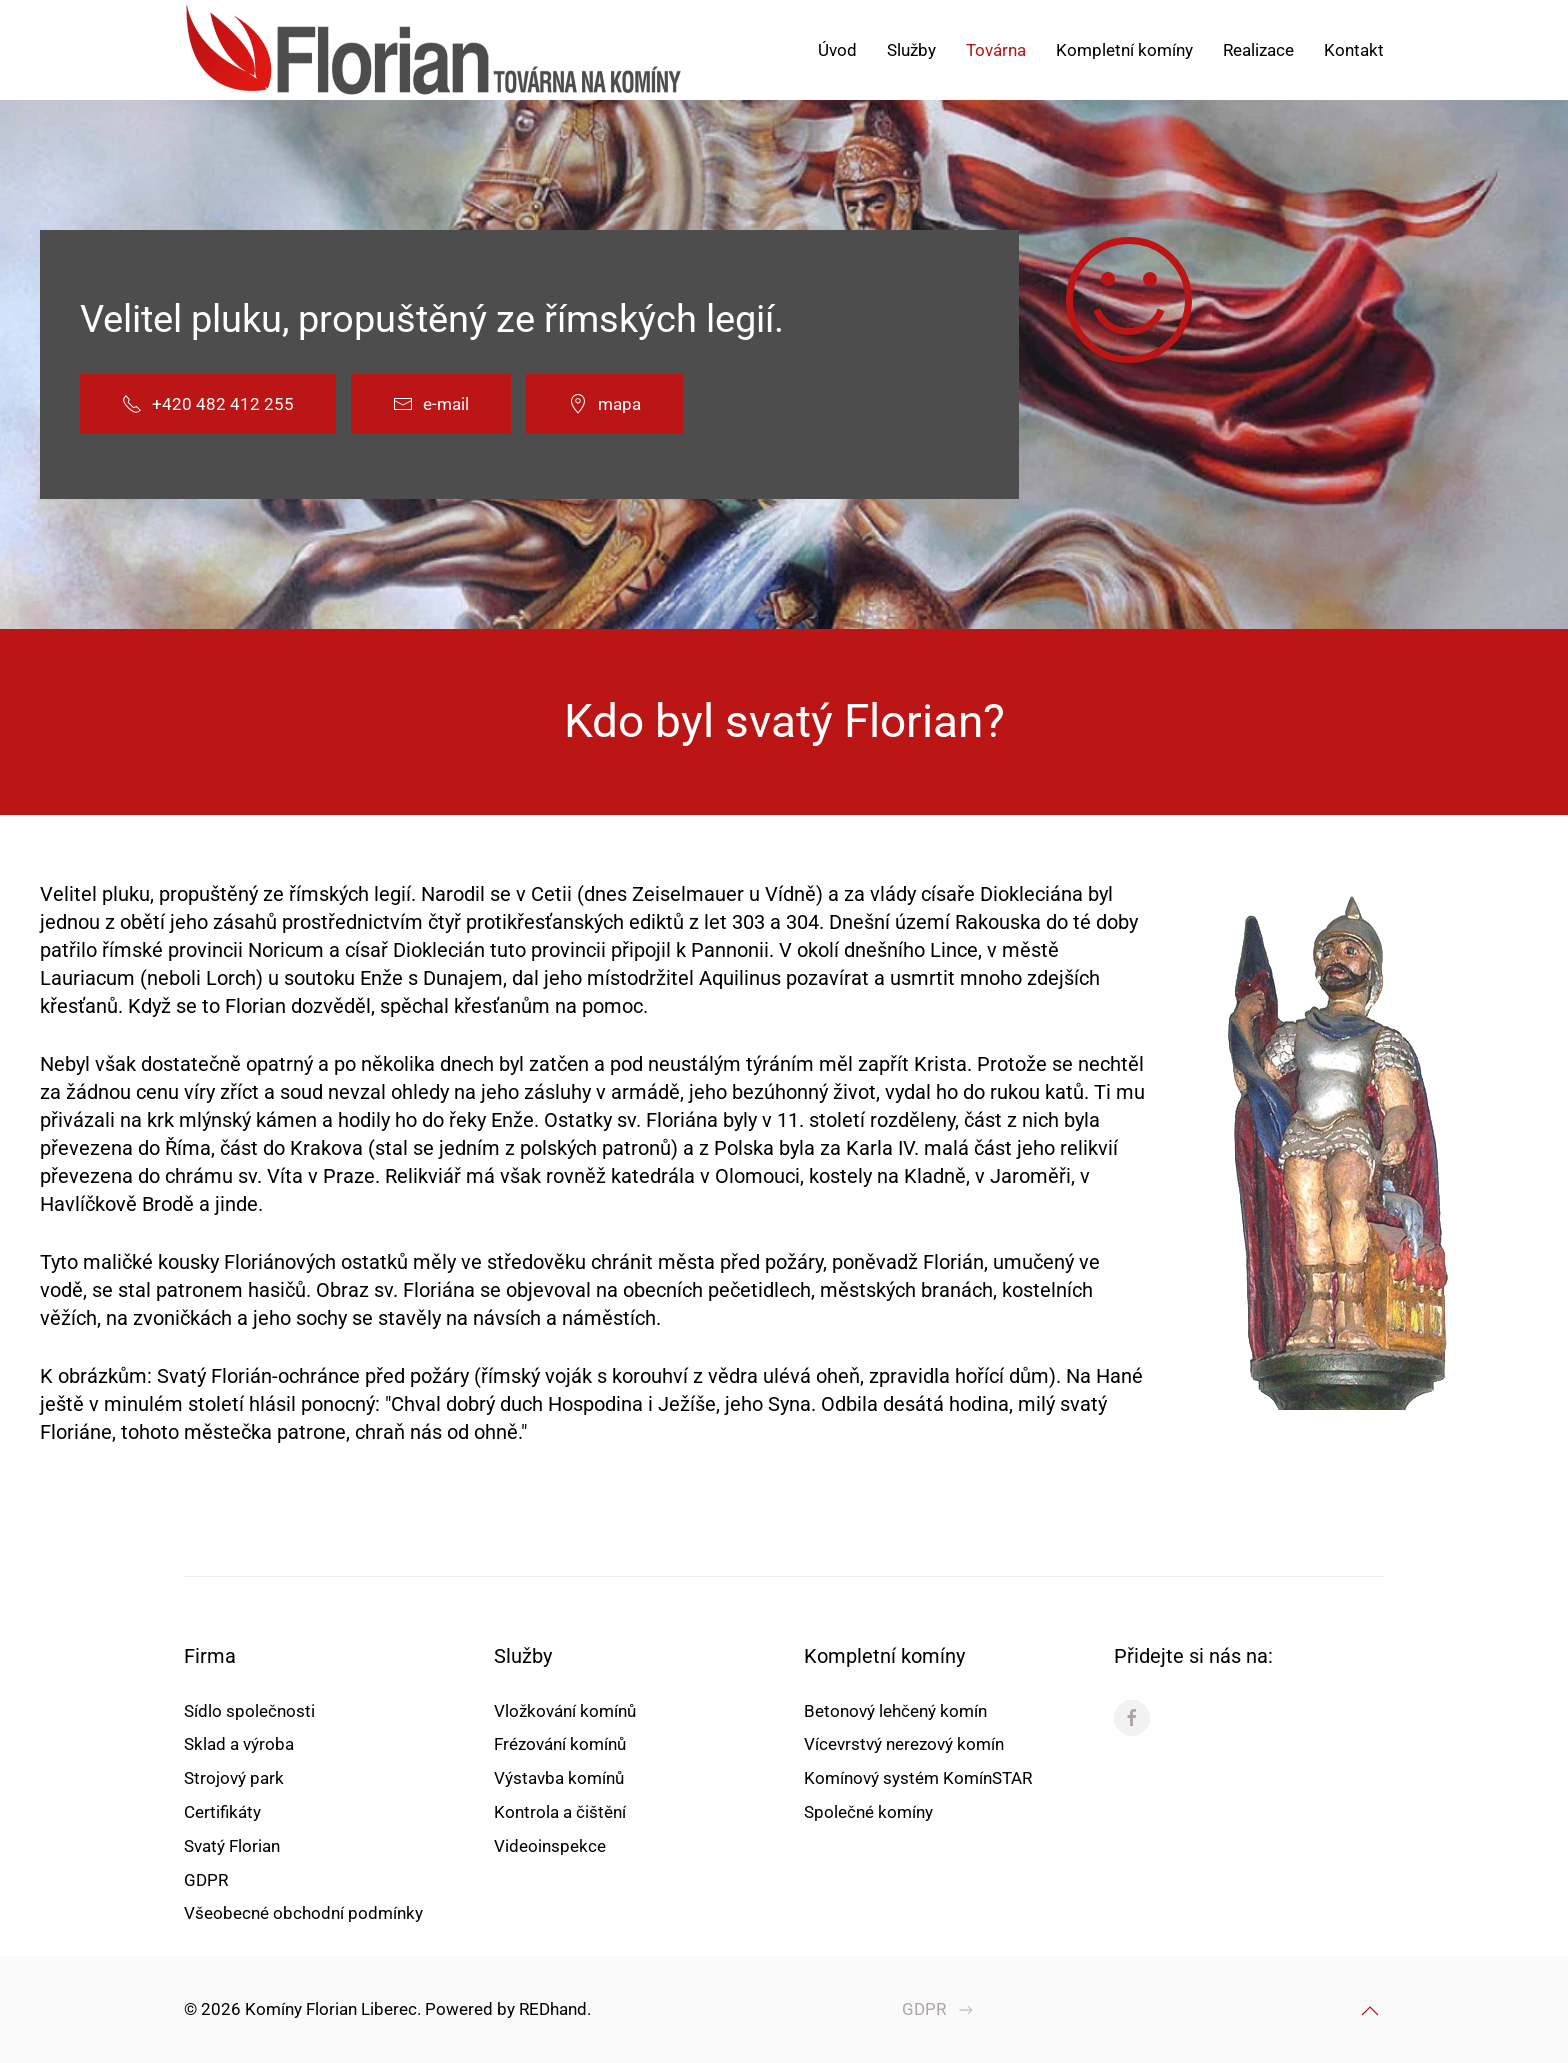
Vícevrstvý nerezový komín (904, 1744)
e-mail (431, 404)
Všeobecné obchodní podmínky (303, 1913)
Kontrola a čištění (560, 1812)
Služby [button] (911, 50)
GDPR (206, 1880)
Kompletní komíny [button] (1124, 50)
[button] (1368, 2011)
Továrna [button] (996, 50)
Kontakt (1354, 50)
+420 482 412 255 (208, 404)
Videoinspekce (550, 1846)
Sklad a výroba (239, 1744)
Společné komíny (868, 1812)
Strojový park (234, 1778)
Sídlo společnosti (249, 1711)
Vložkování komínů (565, 1711)
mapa (604, 404)
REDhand (551, 2009)
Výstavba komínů (559, 1778)
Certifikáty (222, 1812)
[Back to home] (434, 50)
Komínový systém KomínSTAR (918, 1778)
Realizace (1258, 50)
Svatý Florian (232, 1846)
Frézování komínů (560, 1744)
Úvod (837, 50)
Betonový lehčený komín (895, 1711)
